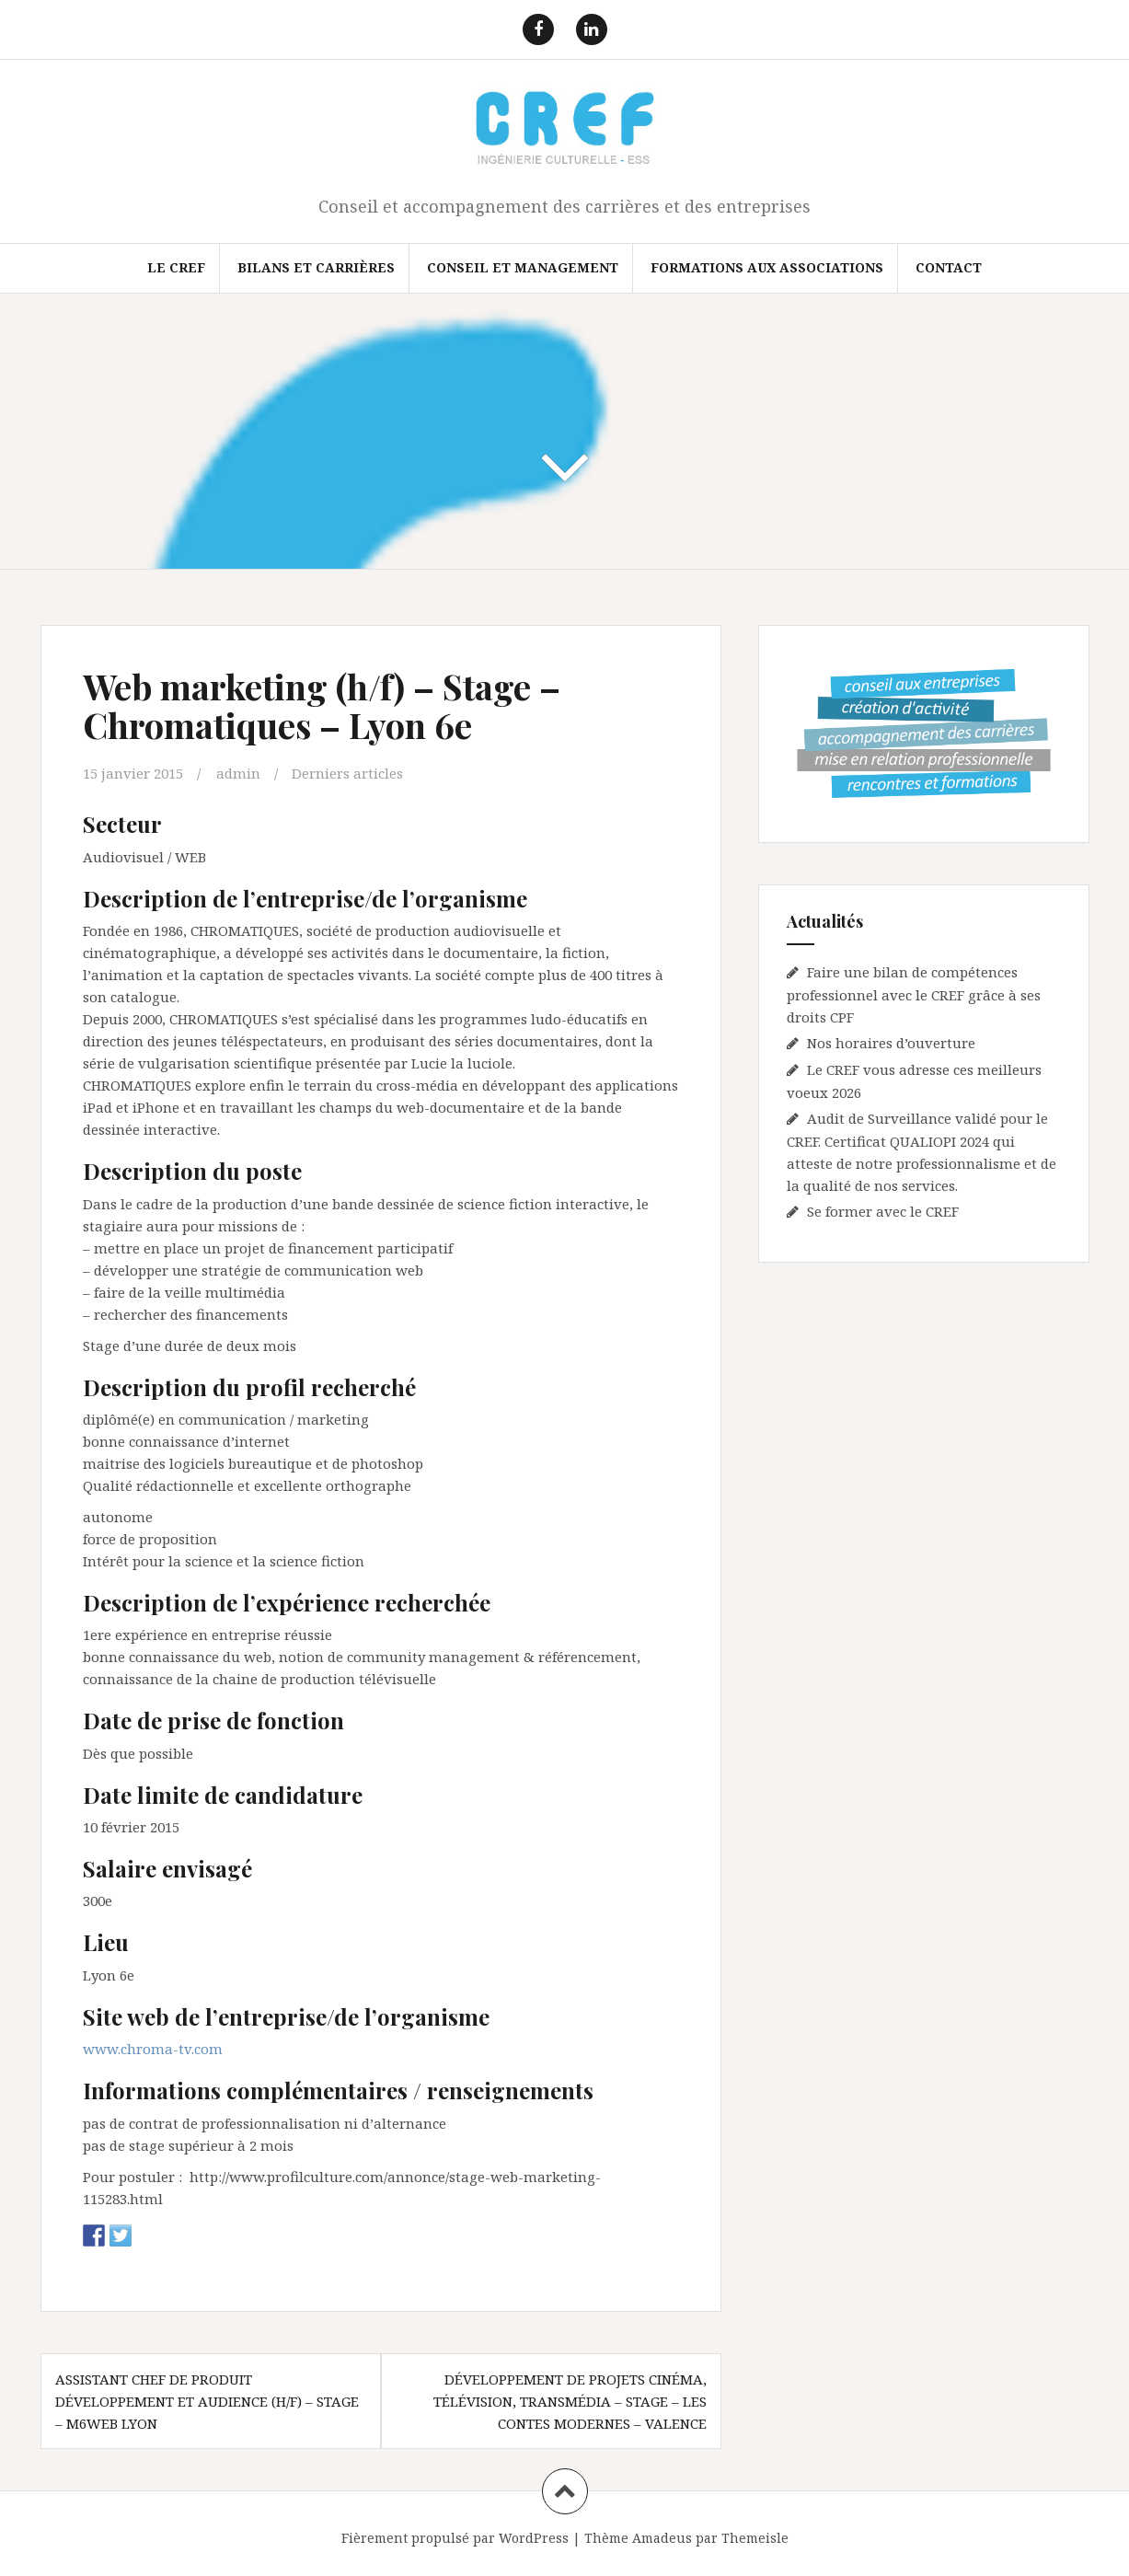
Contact (949, 267)
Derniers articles (347, 773)
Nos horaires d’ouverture (891, 1043)
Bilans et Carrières (316, 267)
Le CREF (176, 267)
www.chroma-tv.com (153, 2048)
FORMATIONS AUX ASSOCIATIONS (767, 267)
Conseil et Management (522, 267)
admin (238, 773)
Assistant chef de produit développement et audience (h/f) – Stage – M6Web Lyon (207, 2401)
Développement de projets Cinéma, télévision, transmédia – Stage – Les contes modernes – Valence (570, 2401)
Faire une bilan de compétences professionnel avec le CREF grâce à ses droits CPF (914, 994)
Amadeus (662, 2538)
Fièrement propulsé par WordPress (455, 2538)
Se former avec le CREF (883, 1211)
